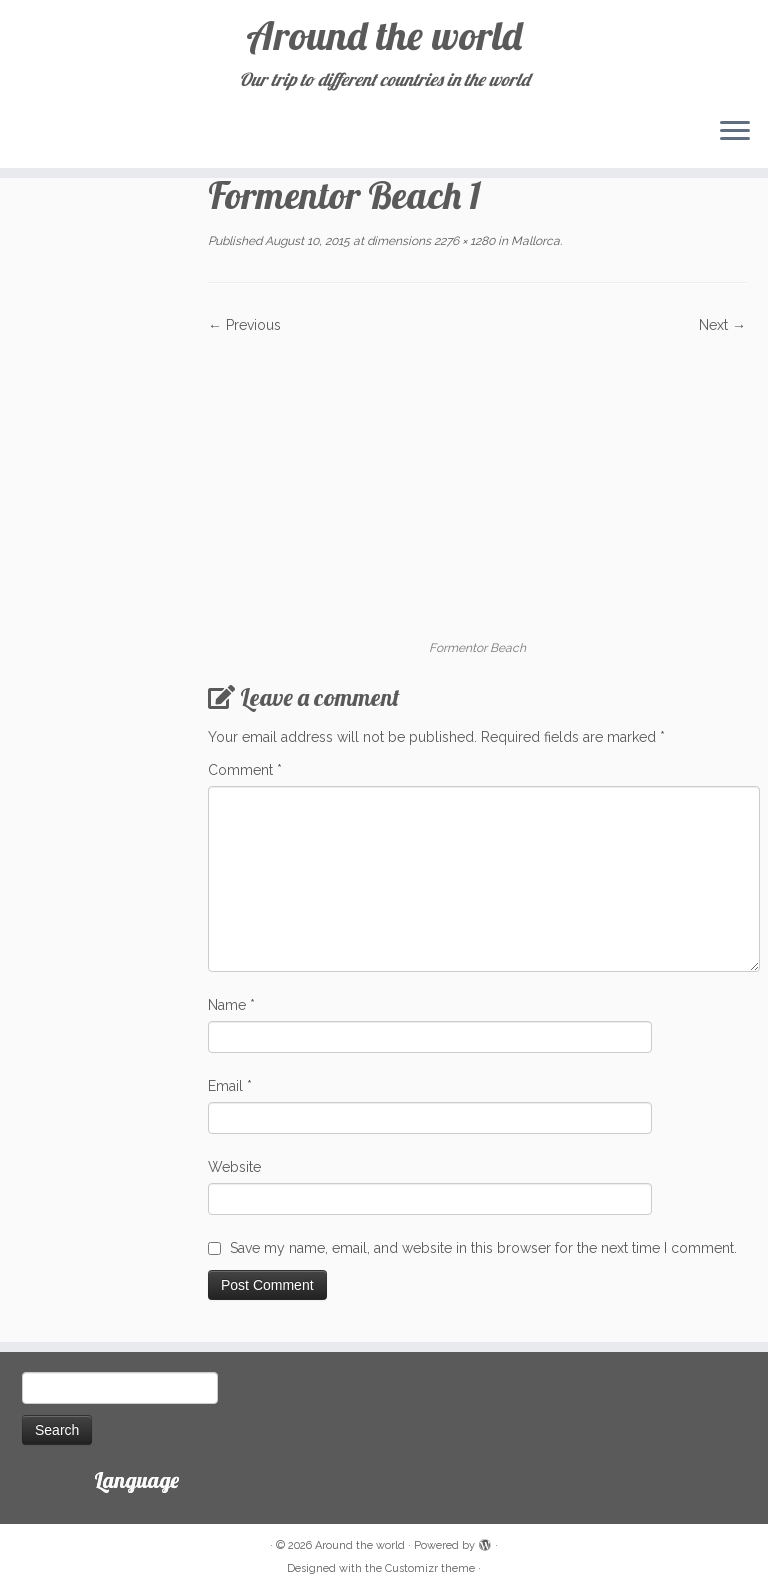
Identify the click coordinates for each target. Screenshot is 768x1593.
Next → (722, 325)
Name (231, 1005)
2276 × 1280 (463, 241)
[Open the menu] (735, 132)
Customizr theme (430, 1568)
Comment (245, 770)
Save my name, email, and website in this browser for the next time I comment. (483, 1248)
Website (234, 1167)
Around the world (384, 35)
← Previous (244, 325)
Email (230, 1086)
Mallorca (534, 241)
